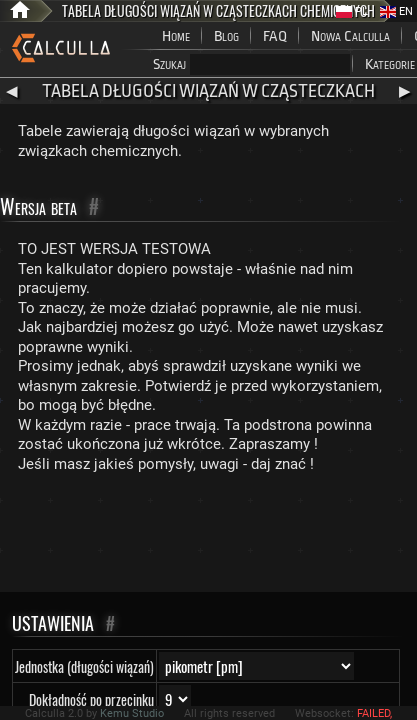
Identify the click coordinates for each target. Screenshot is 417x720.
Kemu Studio (132, 713)
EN (396, 11)
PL (352, 11)
